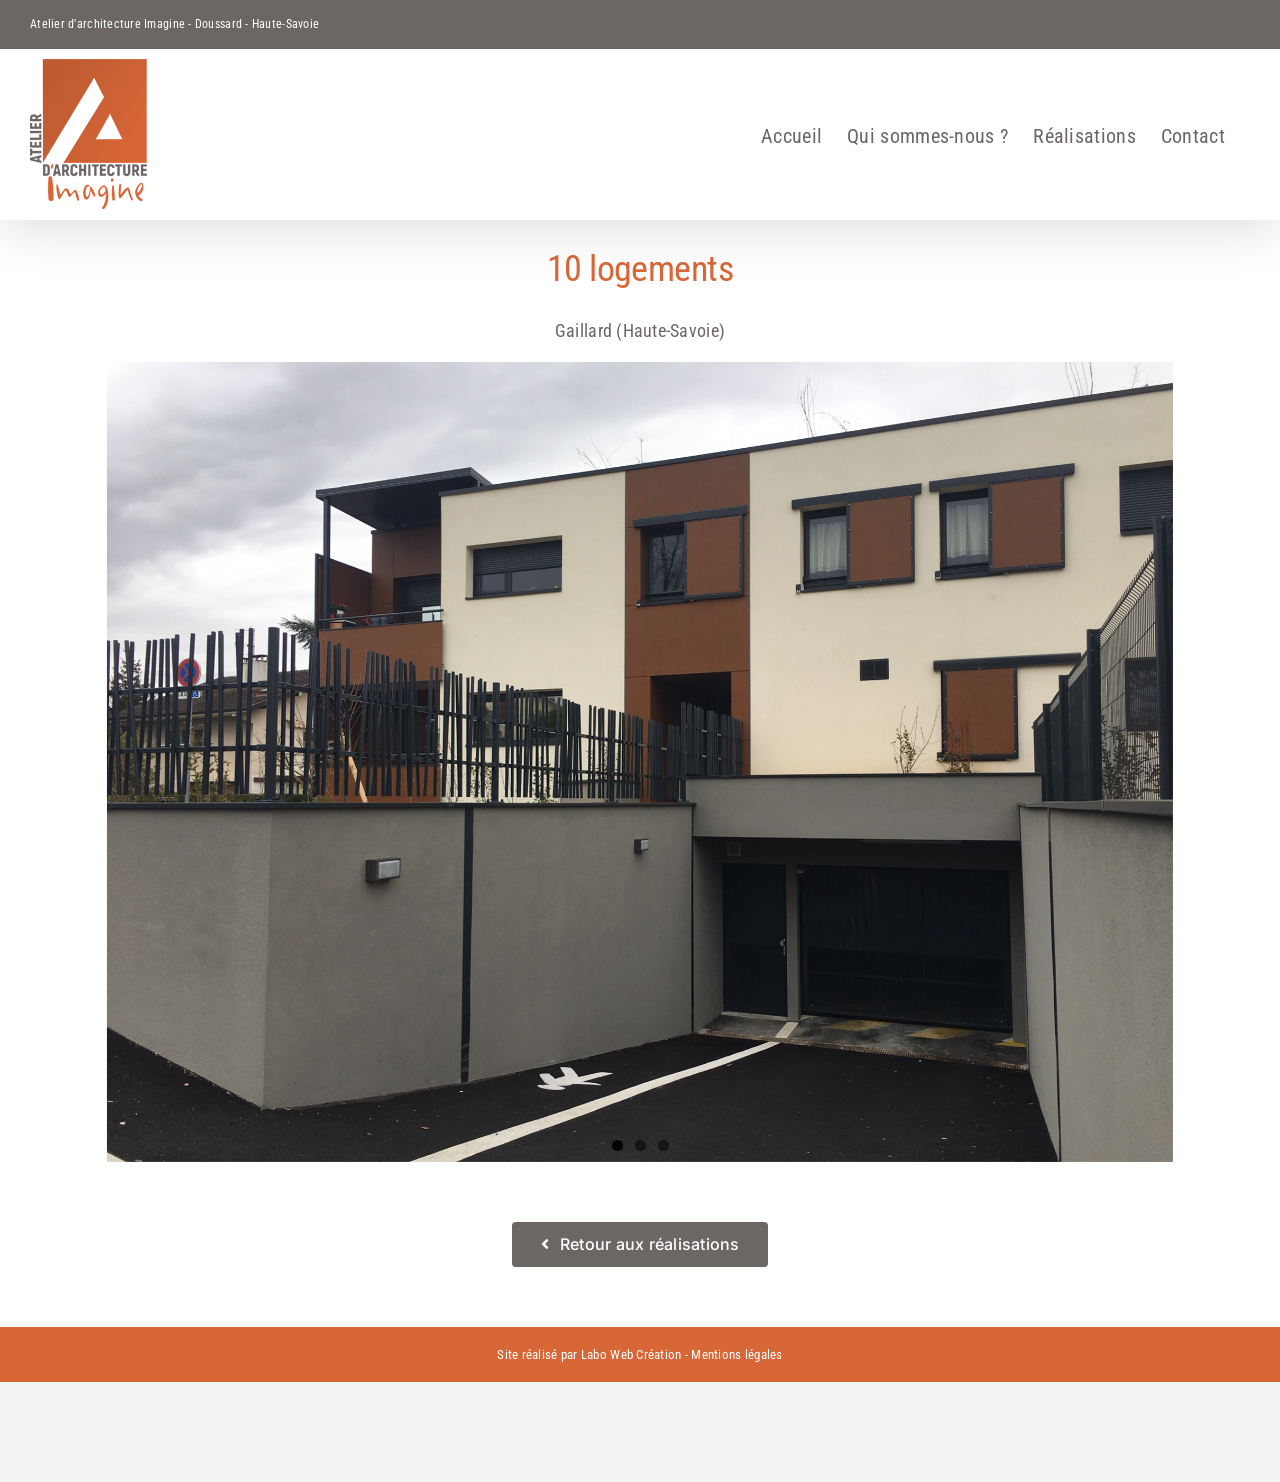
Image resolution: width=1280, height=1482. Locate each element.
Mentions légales (736, 1354)
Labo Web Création (631, 1354)
